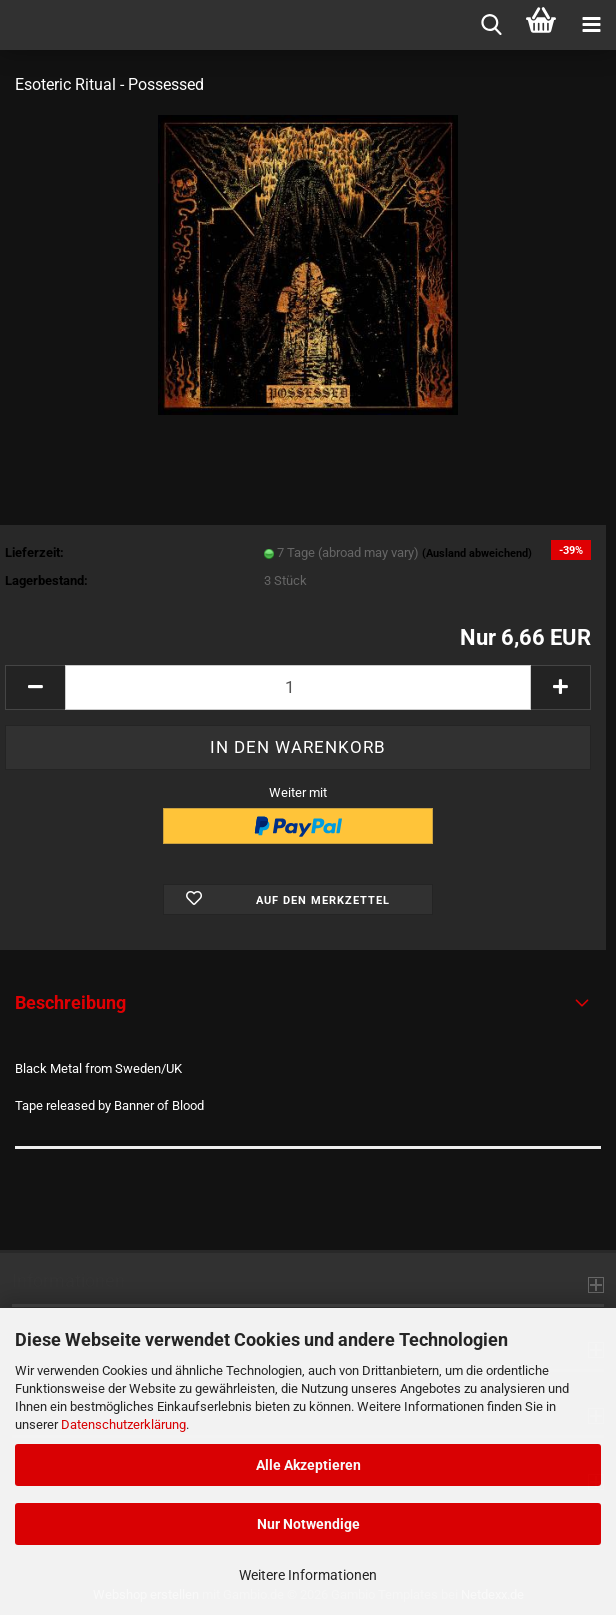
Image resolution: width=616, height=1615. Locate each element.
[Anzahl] (298, 687)
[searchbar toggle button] (491, 25)
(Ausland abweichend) (477, 553)
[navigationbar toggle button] (591, 25)
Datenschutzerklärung (123, 1424)
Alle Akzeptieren (308, 1465)
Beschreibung (70, 1002)
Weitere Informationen (308, 1575)
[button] (35, 687)
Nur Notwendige (308, 1524)
